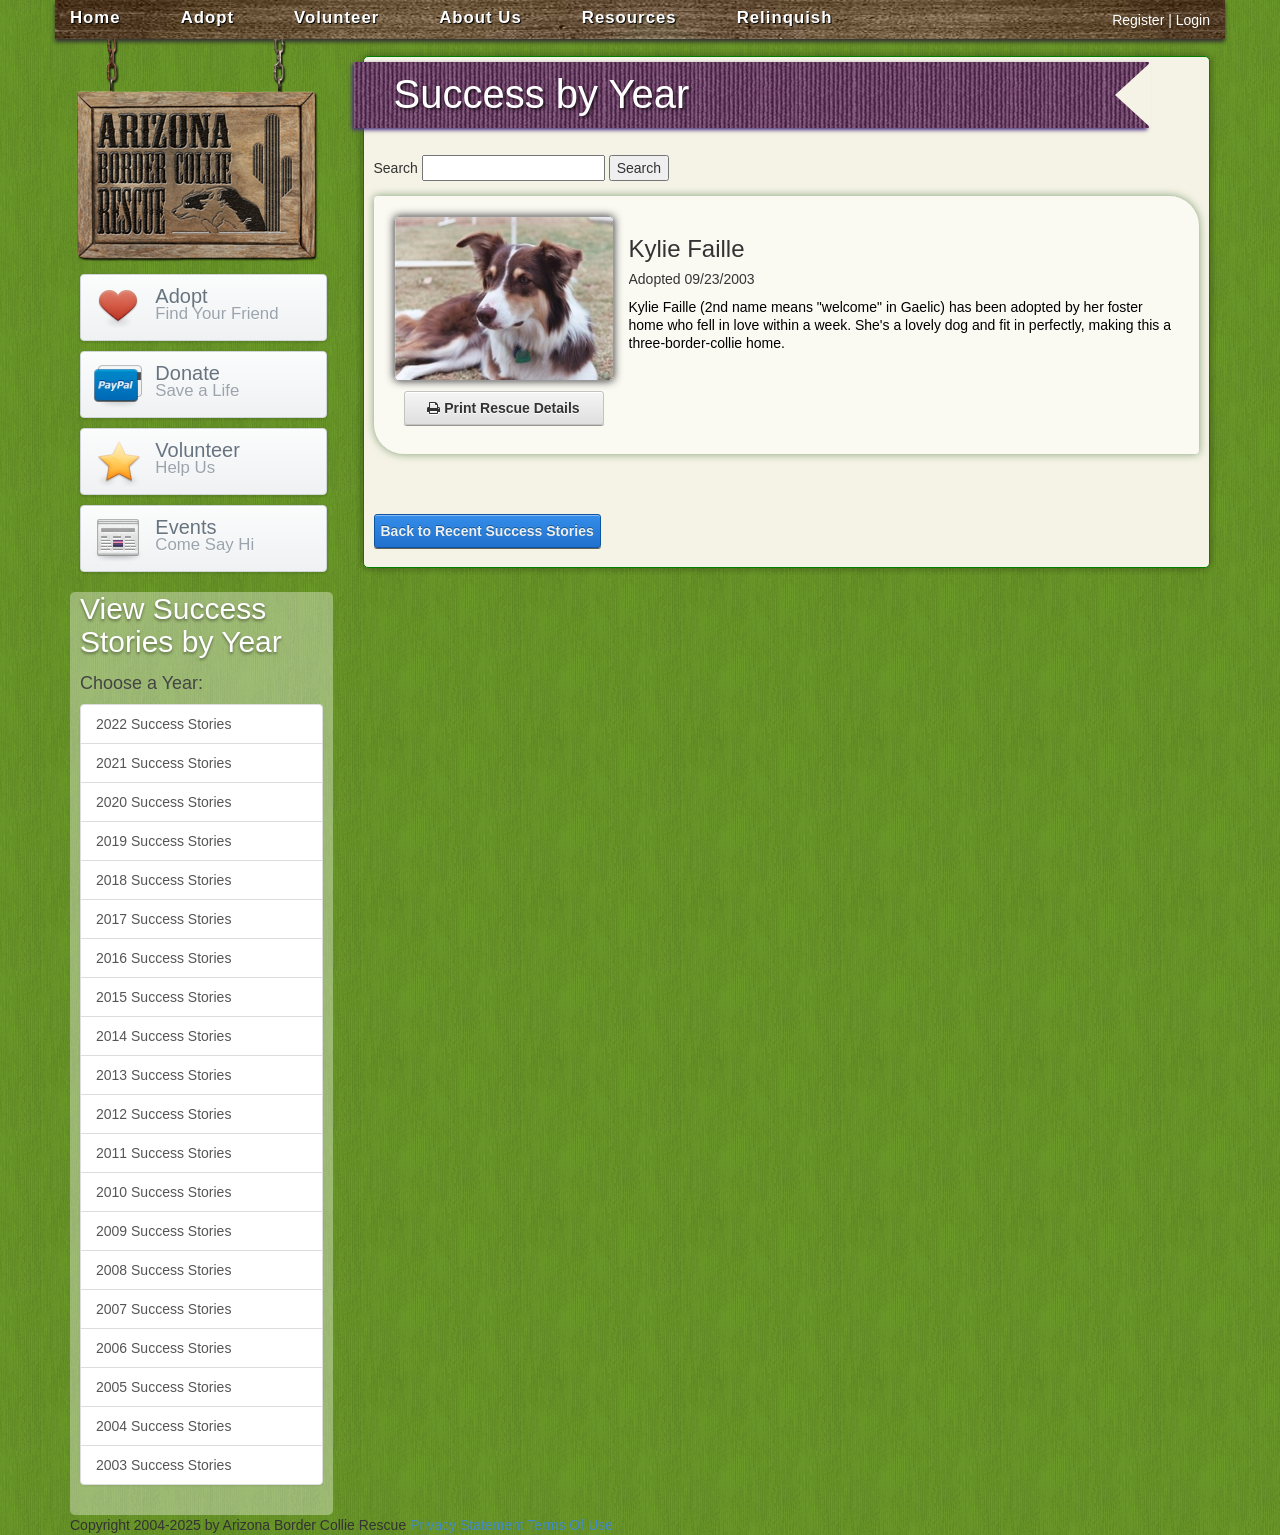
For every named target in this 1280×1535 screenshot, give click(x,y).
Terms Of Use (570, 1525)
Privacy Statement (467, 1525)
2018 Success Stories (163, 880)
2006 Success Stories (163, 1348)
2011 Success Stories (163, 1153)
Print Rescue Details (503, 408)
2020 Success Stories (163, 802)
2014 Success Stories (163, 1036)
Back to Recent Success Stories (487, 531)
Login (1193, 20)
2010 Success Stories (163, 1192)
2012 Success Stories (163, 1114)
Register (1138, 20)
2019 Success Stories (163, 841)
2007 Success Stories (163, 1309)
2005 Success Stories (163, 1387)
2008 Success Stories (163, 1270)
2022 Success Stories (163, 724)
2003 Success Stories (163, 1465)
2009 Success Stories (163, 1231)
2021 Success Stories (163, 763)
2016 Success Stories (163, 958)
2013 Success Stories (163, 1075)
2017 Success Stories (163, 919)
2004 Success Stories (163, 1426)
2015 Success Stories (163, 997)
